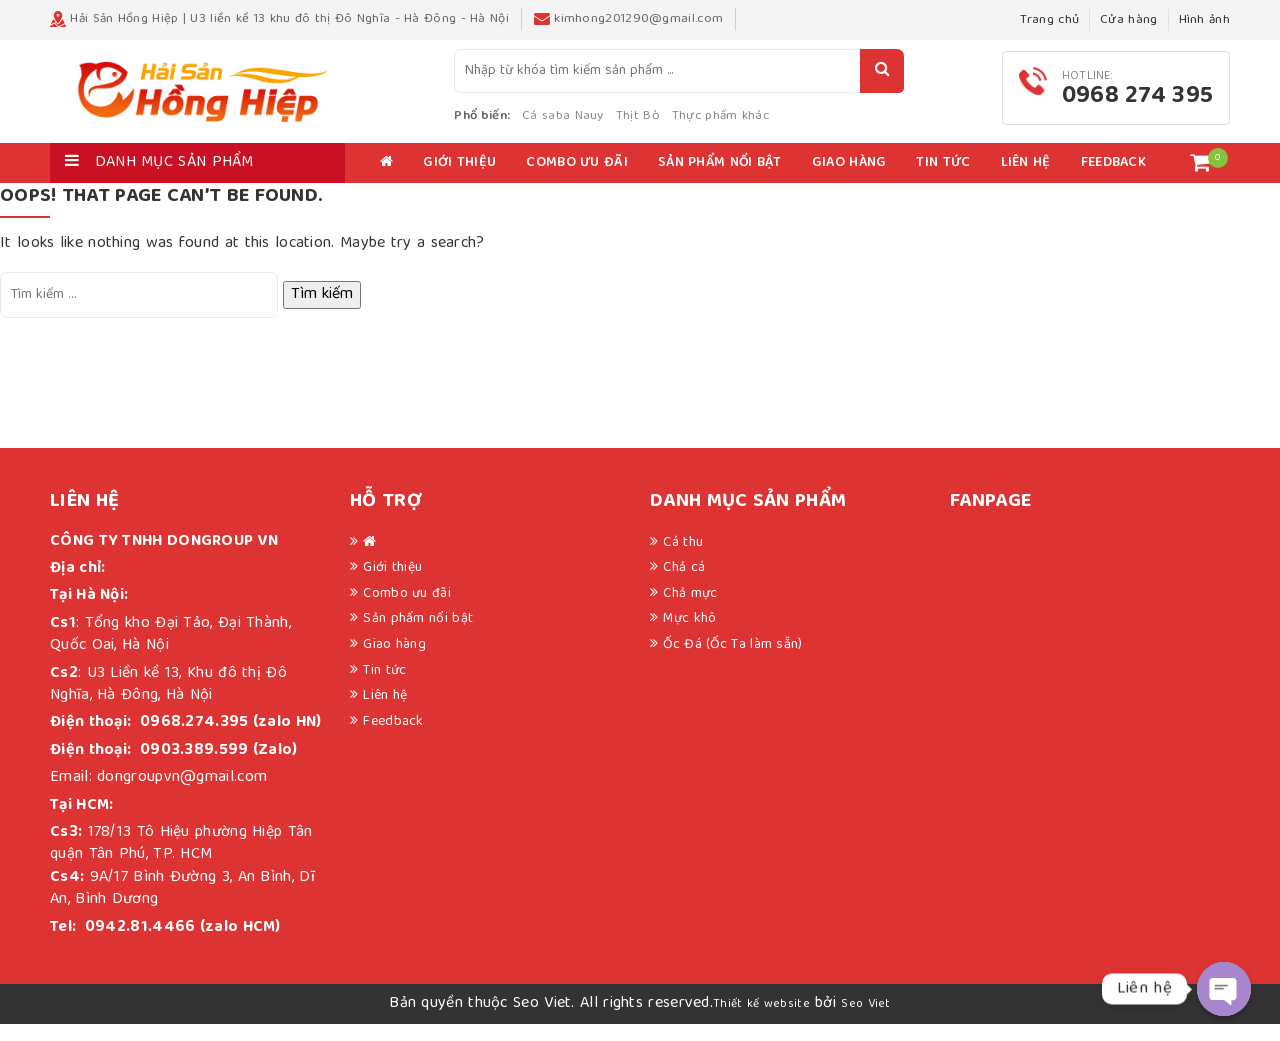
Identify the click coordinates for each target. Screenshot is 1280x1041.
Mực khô (689, 636)
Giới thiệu (459, 180)
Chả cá (684, 585)
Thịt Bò (698, 124)
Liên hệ (1026, 180)
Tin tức (943, 180)
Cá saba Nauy (624, 124)
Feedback (1113, 180)
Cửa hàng (1128, 20)
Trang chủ (1049, 20)
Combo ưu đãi (577, 180)
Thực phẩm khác (781, 124)
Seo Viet (865, 1020)
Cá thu (683, 559)
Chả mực (690, 610)
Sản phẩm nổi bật (720, 180)
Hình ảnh (1204, 20)
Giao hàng (849, 180)
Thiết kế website (761, 1020)
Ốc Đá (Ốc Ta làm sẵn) (732, 661)
